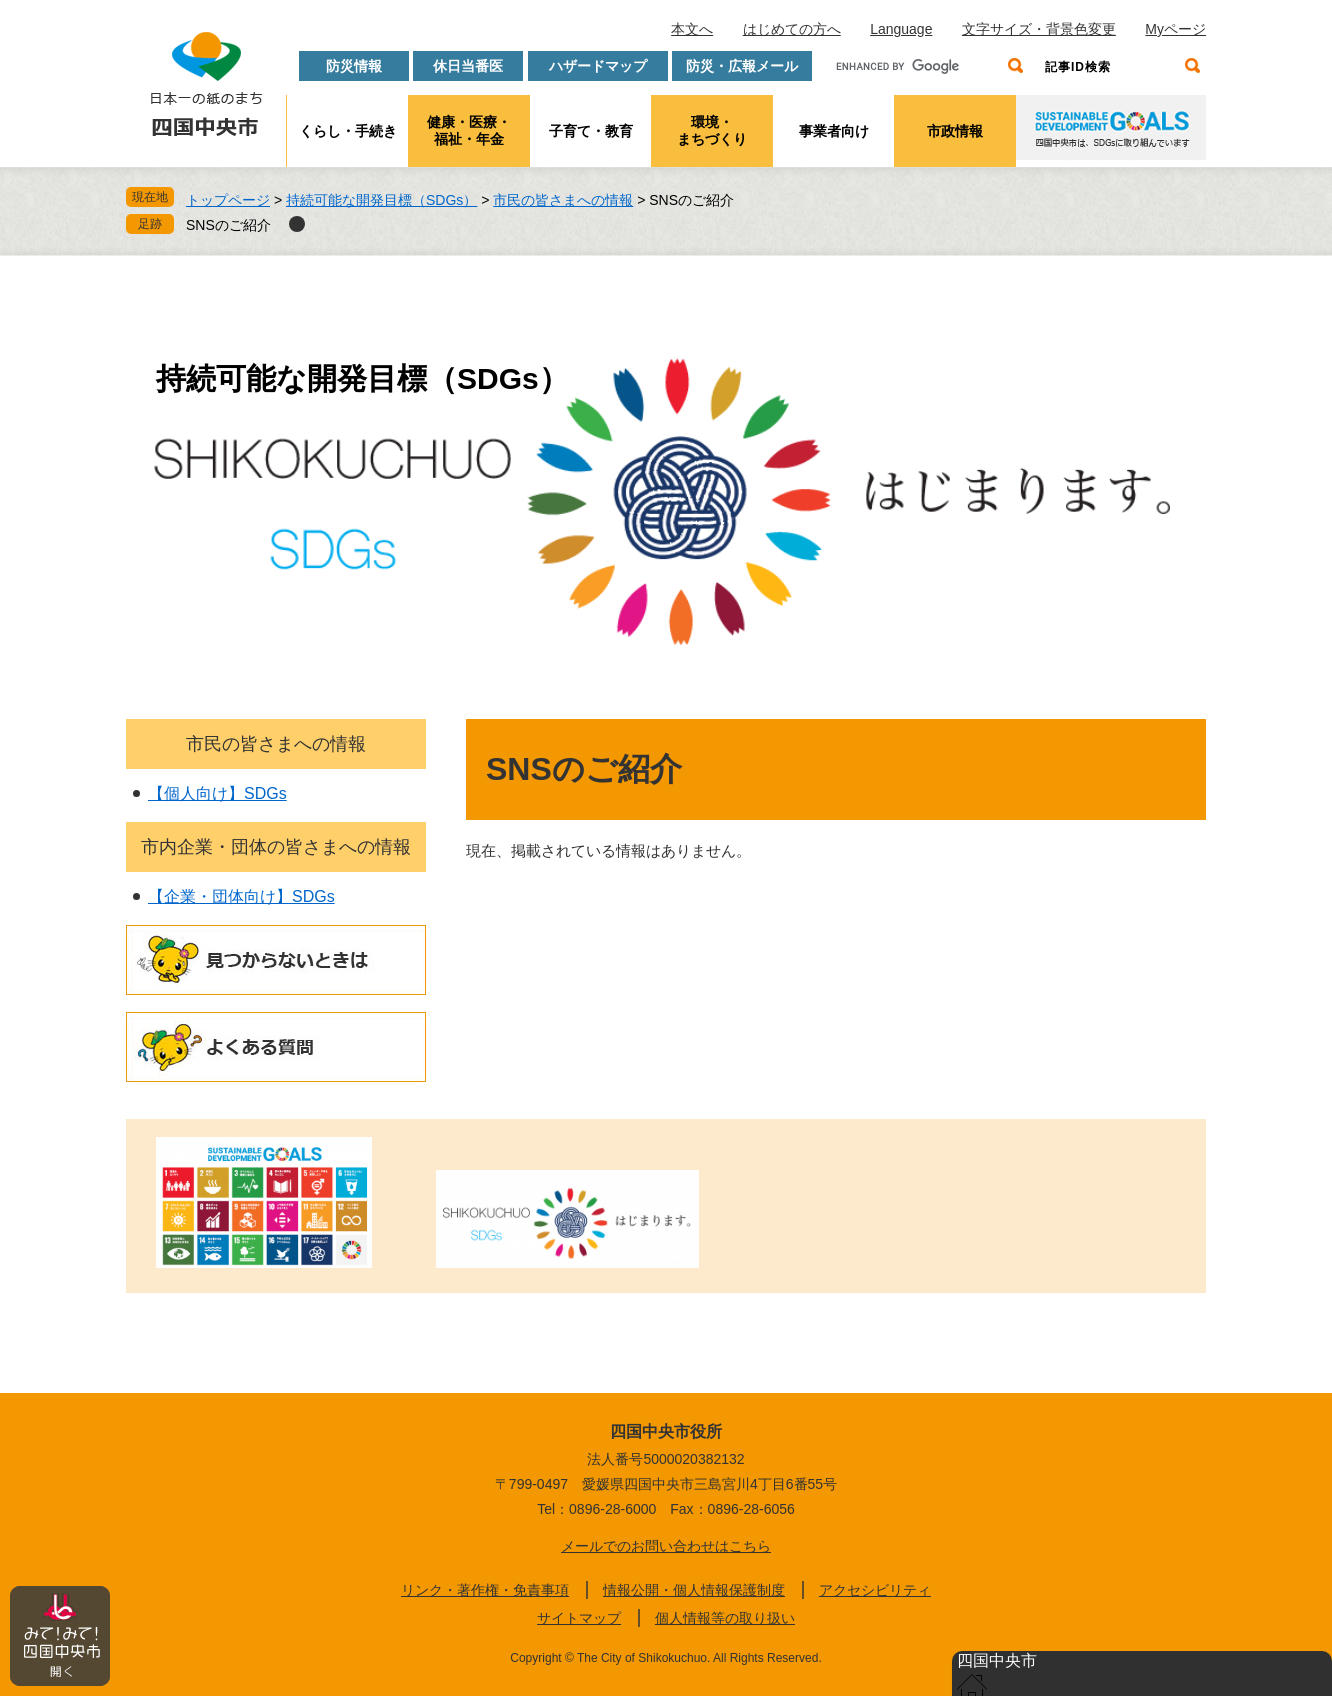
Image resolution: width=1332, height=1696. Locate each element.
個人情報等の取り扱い (725, 1618)
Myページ (1175, 29)
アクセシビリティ (875, 1590)
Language (901, 29)
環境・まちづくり (712, 130)
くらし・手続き (348, 131)
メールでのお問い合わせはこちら (666, 1546)
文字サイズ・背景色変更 (1039, 29)
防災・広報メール (742, 66)
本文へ (692, 29)
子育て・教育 (591, 131)
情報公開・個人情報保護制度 (694, 1590)
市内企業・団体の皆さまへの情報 (276, 847)
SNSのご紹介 (228, 225)
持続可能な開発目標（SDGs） (381, 200)
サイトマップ (579, 1618)
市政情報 (955, 131)
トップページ (228, 200)
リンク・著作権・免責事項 (485, 1590)
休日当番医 (468, 66)
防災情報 (354, 66)
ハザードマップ (598, 66)
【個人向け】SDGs (217, 793)
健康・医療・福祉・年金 (469, 130)
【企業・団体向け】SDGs (241, 896)
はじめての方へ (792, 29)
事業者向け (834, 131)
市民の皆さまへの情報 (563, 200)
